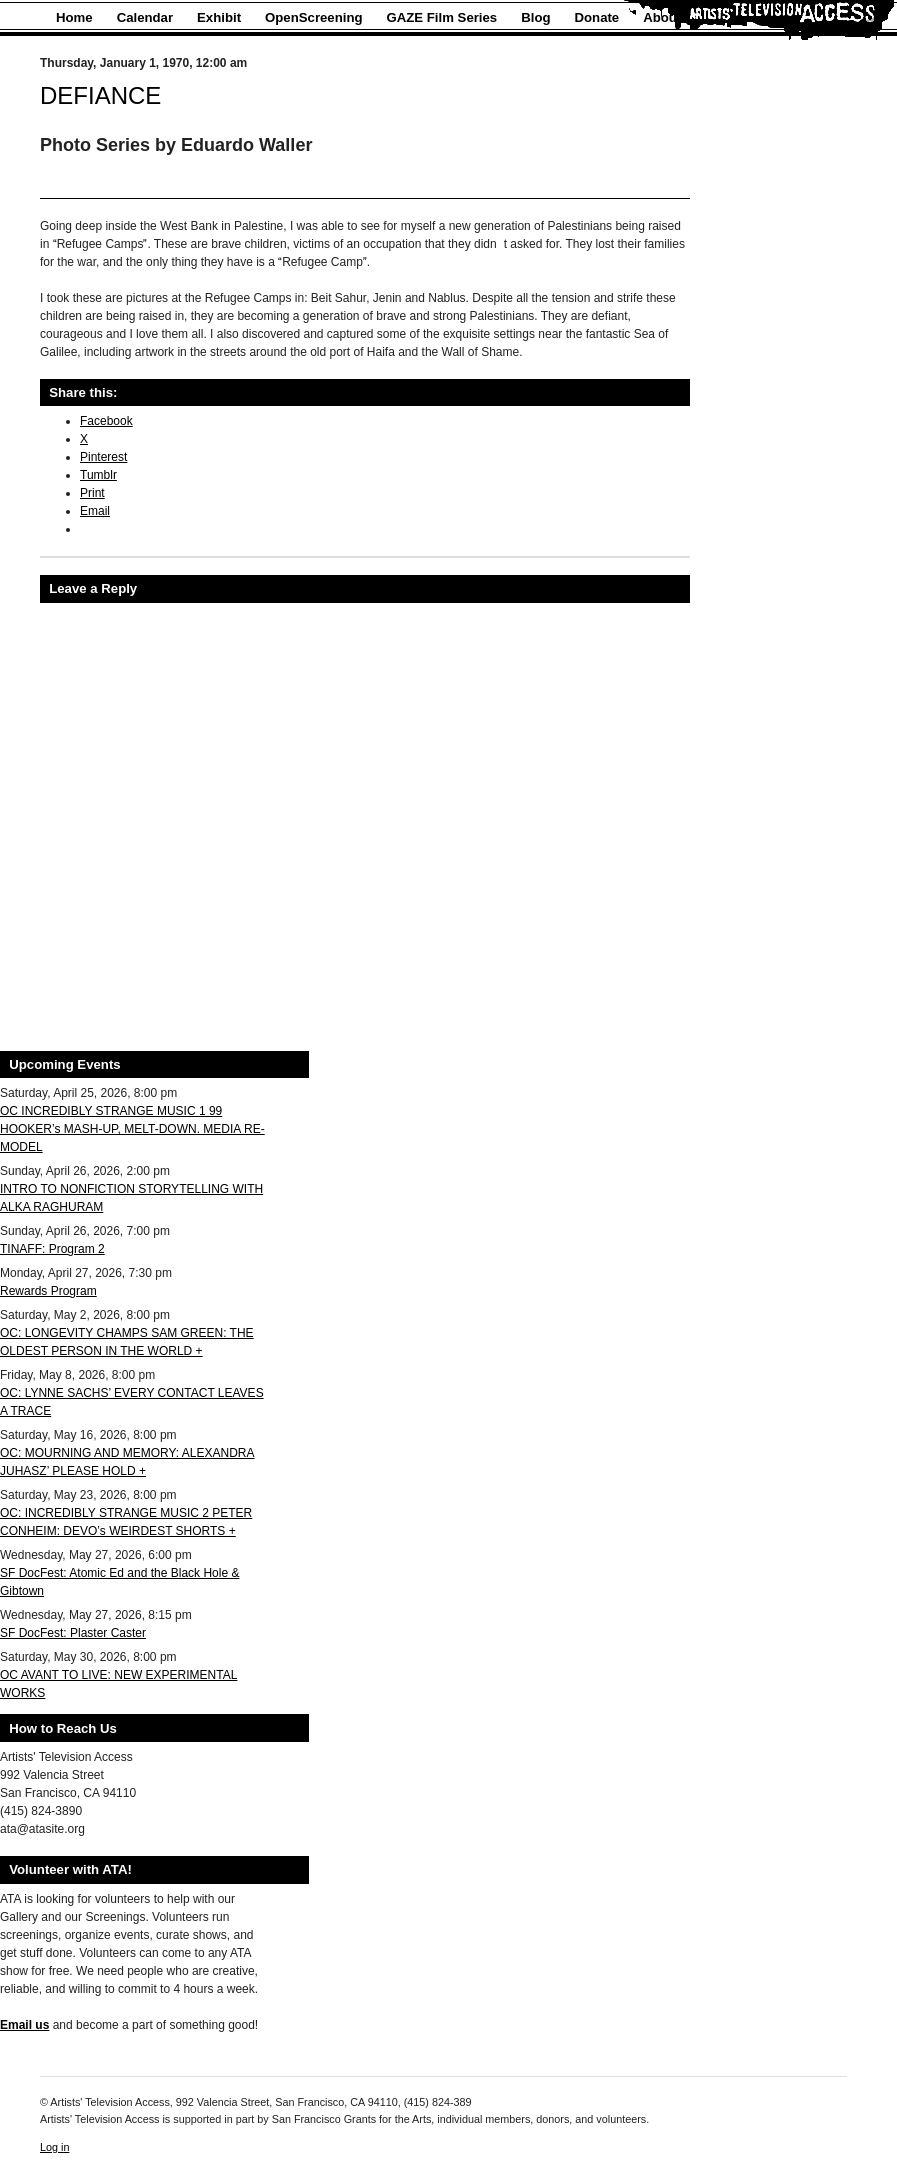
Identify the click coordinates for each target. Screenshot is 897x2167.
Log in (54, 2147)
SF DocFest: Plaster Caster (73, 1633)
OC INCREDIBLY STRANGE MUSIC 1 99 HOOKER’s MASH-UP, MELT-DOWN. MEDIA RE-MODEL (132, 1129)
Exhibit (219, 17)
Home (74, 17)
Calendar (145, 17)
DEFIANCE (100, 95)
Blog (535, 17)
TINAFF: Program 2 (52, 1249)
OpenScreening (313, 17)
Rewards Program (48, 1291)
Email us (24, 2025)
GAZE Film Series (442, 17)
